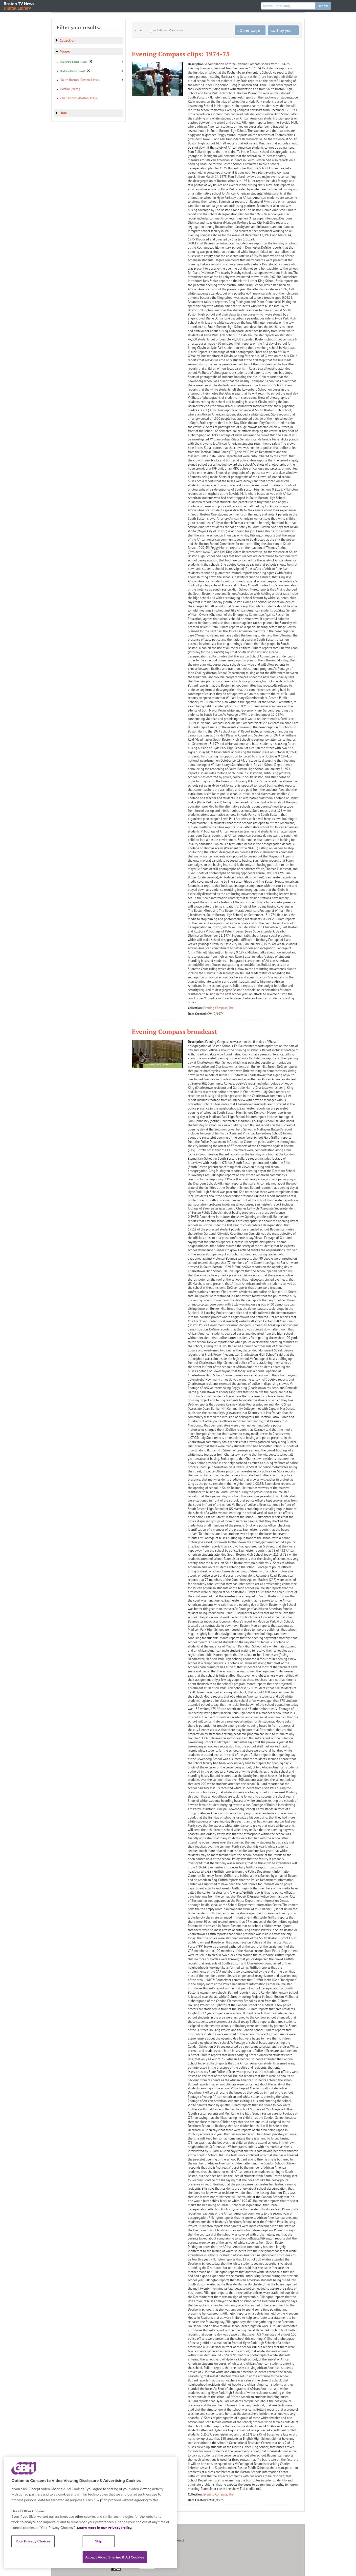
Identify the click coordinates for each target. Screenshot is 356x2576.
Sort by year (281, 30)
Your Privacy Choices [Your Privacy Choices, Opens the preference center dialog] (33, 2541)
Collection (67, 40)
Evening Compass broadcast (174, 1031)
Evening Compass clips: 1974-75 (181, 54)
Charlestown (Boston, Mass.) (79, 98)
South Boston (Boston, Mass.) (80, 80)
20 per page (248, 30)
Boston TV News (19, 5)
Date (63, 113)
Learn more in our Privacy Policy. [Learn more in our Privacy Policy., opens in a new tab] (104, 2527)
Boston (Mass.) (70, 89)
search (323, 6)
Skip (98, 2541)
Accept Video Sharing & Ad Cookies (114, 2557)
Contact (179, 2540)
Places (65, 51)
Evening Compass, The (218, 1008)
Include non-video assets (168, 30)
